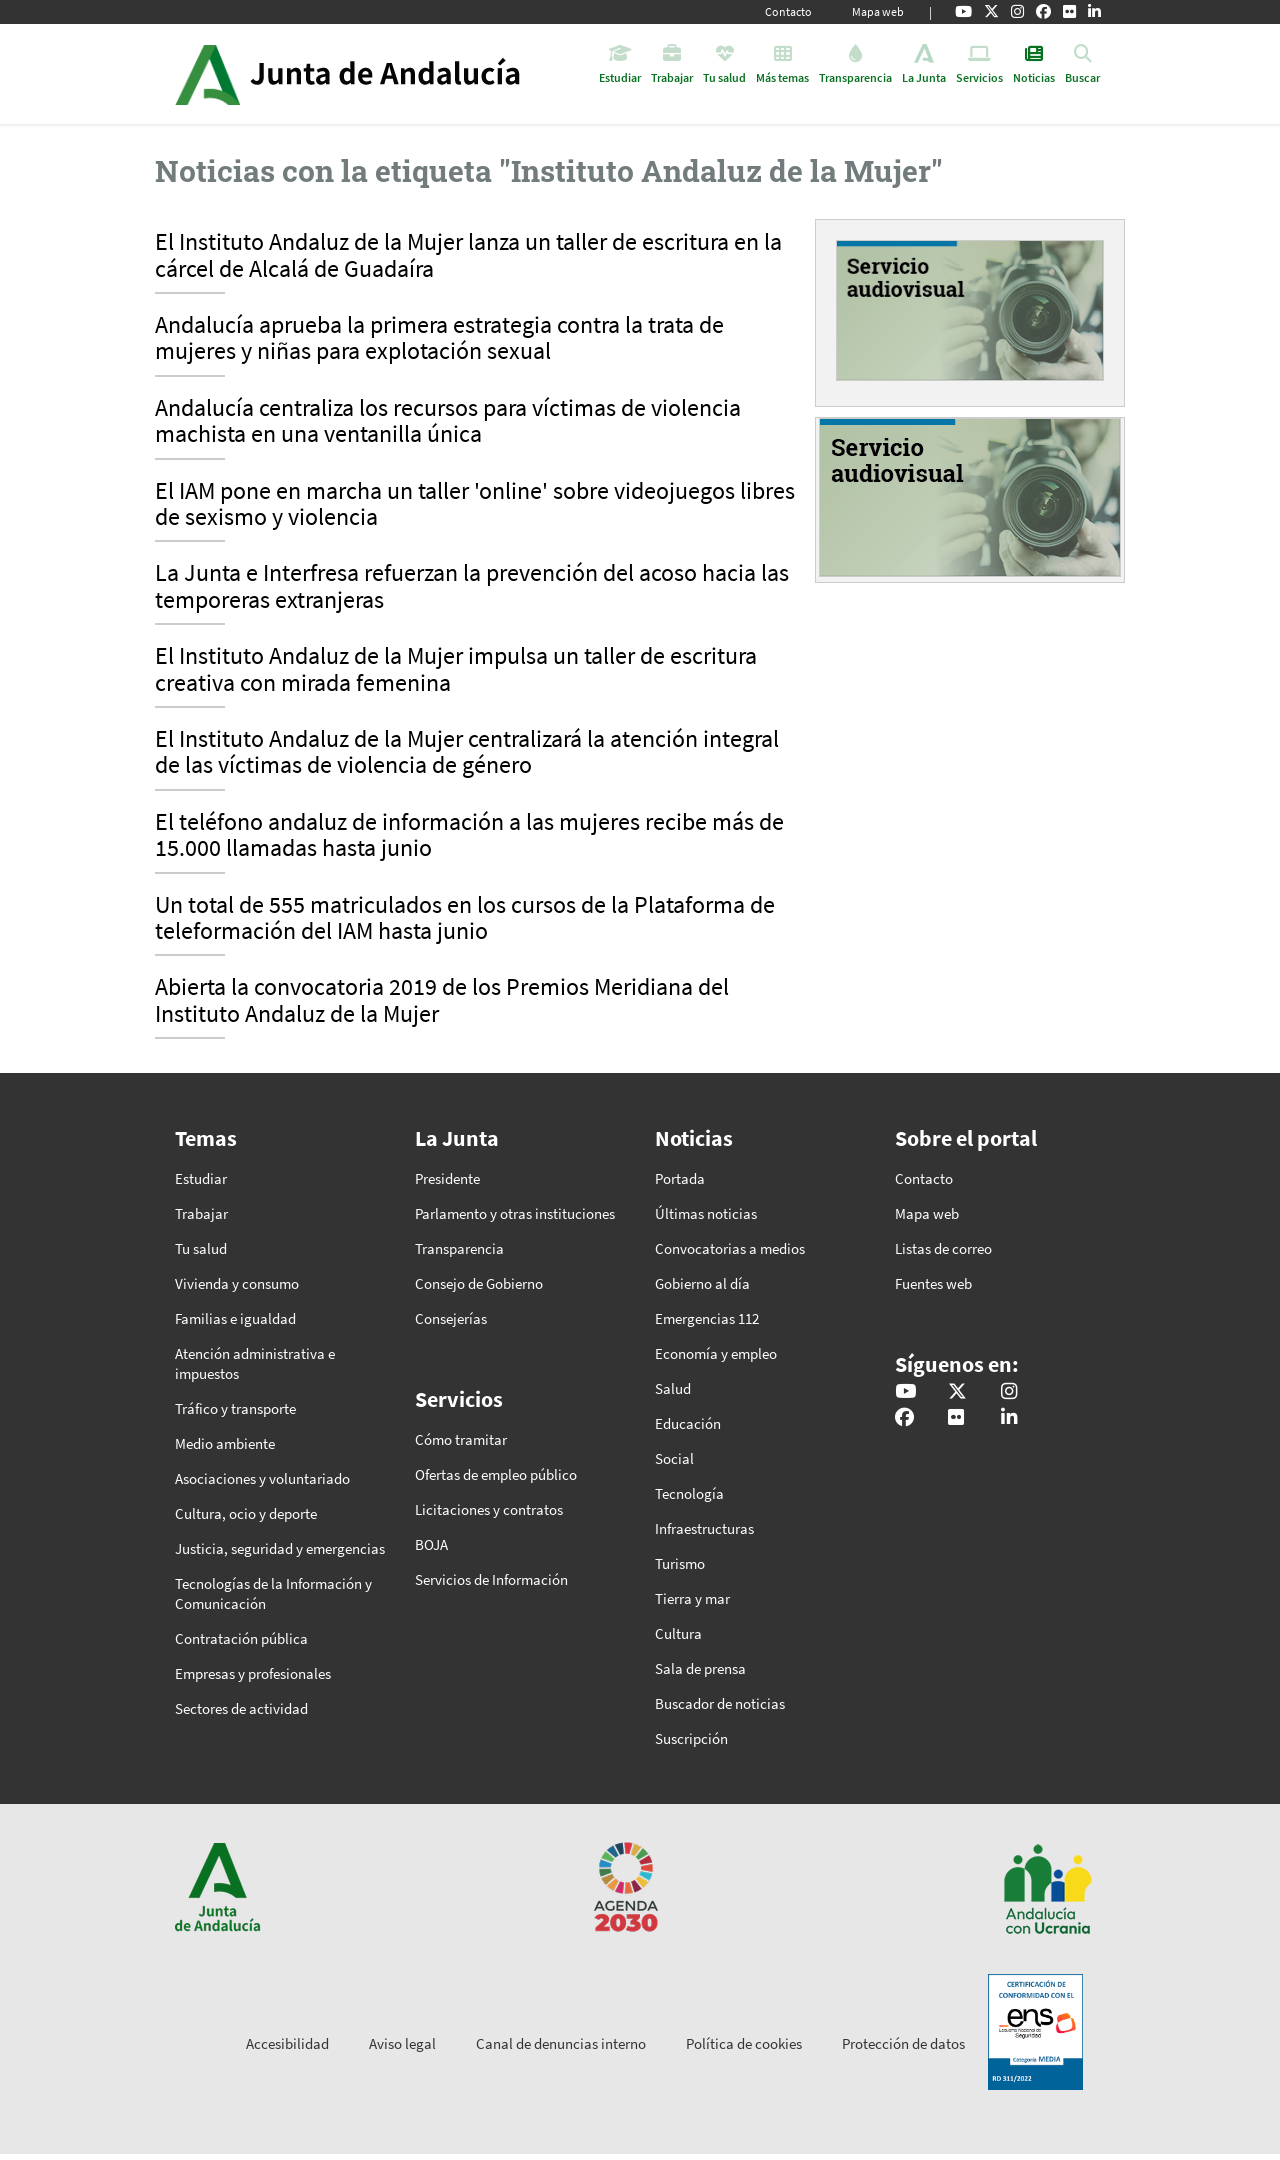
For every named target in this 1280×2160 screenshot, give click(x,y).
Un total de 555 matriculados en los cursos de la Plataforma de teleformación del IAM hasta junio (465, 919)
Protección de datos (903, 2043)
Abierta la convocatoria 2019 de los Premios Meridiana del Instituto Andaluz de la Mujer (442, 1001)
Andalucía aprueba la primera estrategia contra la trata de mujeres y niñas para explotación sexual (439, 339)
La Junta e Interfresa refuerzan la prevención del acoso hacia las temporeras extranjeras (472, 587)
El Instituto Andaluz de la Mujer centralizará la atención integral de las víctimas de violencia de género (467, 753)
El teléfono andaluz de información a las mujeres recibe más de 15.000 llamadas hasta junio (469, 836)
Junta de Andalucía (207, 74)
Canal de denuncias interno (561, 2043)
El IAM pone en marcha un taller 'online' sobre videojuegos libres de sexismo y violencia (475, 505)
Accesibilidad (287, 2043)
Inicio (403, 74)
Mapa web (878, 11)
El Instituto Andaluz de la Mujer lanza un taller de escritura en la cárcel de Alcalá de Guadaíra (468, 256)
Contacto (788, 11)
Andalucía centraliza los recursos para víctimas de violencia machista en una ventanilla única (448, 422)
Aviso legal (402, 2043)
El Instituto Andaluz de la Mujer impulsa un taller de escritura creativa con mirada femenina (456, 670)
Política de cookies (744, 2043)
